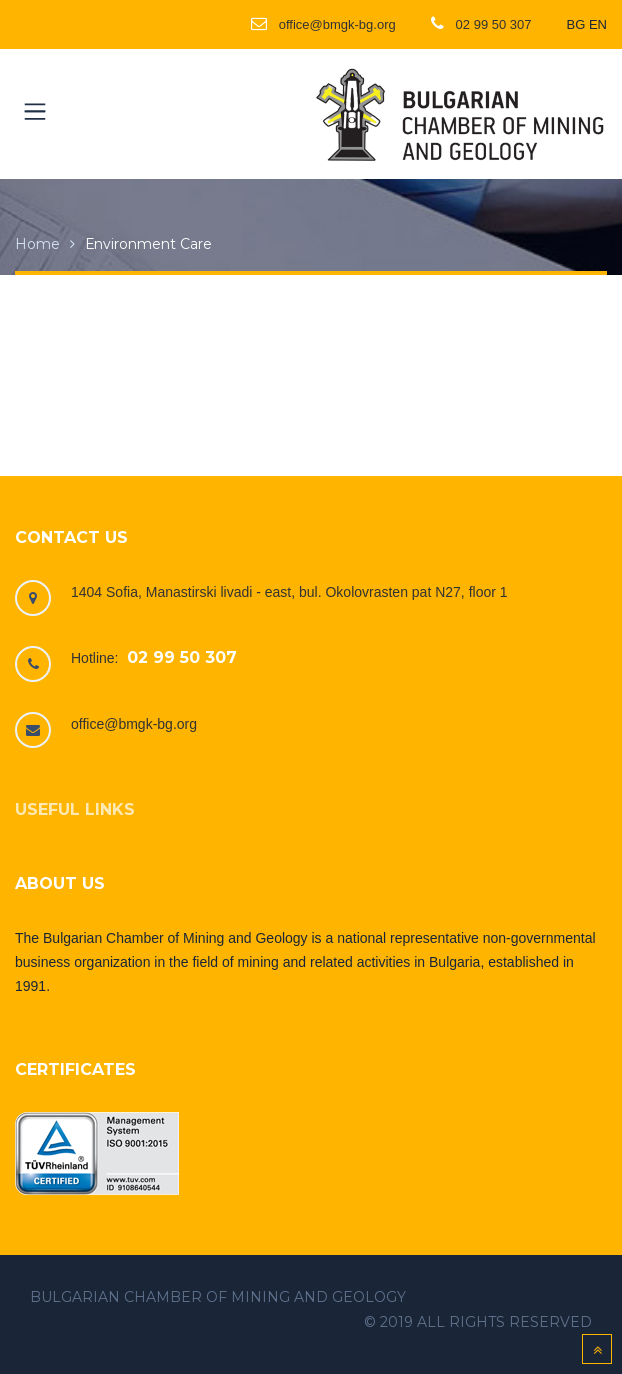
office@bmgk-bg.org (134, 724)
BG (576, 24)
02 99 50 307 (182, 657)
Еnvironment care (148, 244)
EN (598, 24)
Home (37, 244)
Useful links (75, 809)
